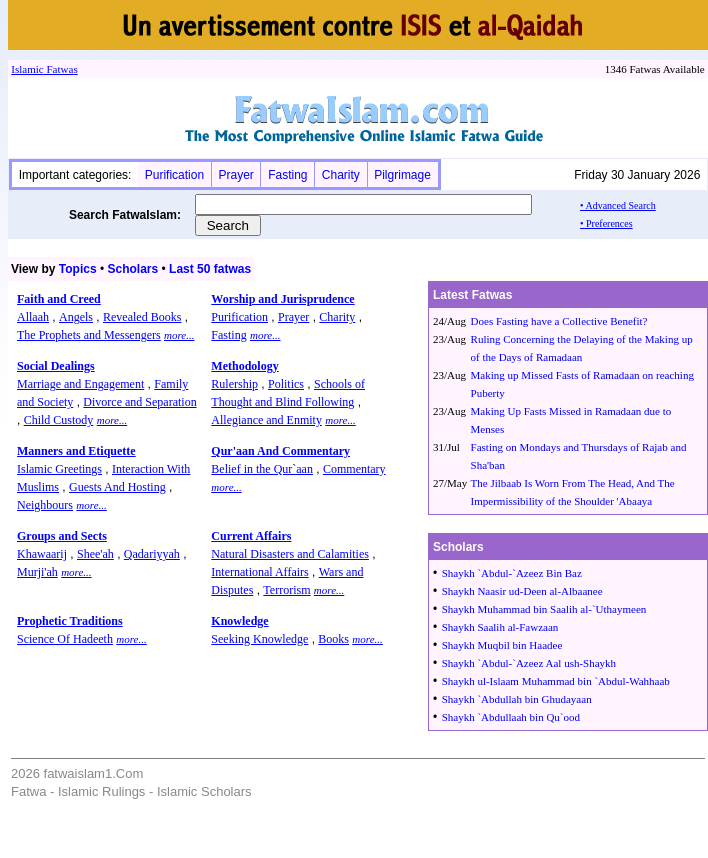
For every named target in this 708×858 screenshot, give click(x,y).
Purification (174, 175)
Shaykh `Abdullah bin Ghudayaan (517, 699)
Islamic (27, 69)
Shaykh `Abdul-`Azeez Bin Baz (512, 573)
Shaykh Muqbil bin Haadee (502, 645)
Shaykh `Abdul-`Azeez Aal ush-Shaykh (529, 663)
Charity (341, 175)
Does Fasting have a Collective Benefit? (559, 321)
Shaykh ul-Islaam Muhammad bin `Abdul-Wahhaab (556, 681)
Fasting (287, 175)
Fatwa (59, 69)
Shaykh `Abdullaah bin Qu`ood (511, 717)
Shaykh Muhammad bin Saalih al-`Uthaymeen (544, 609)
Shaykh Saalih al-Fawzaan (500, 627)
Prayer (235, 175)
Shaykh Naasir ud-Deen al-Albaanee (522, 591)
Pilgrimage (402, 175)
